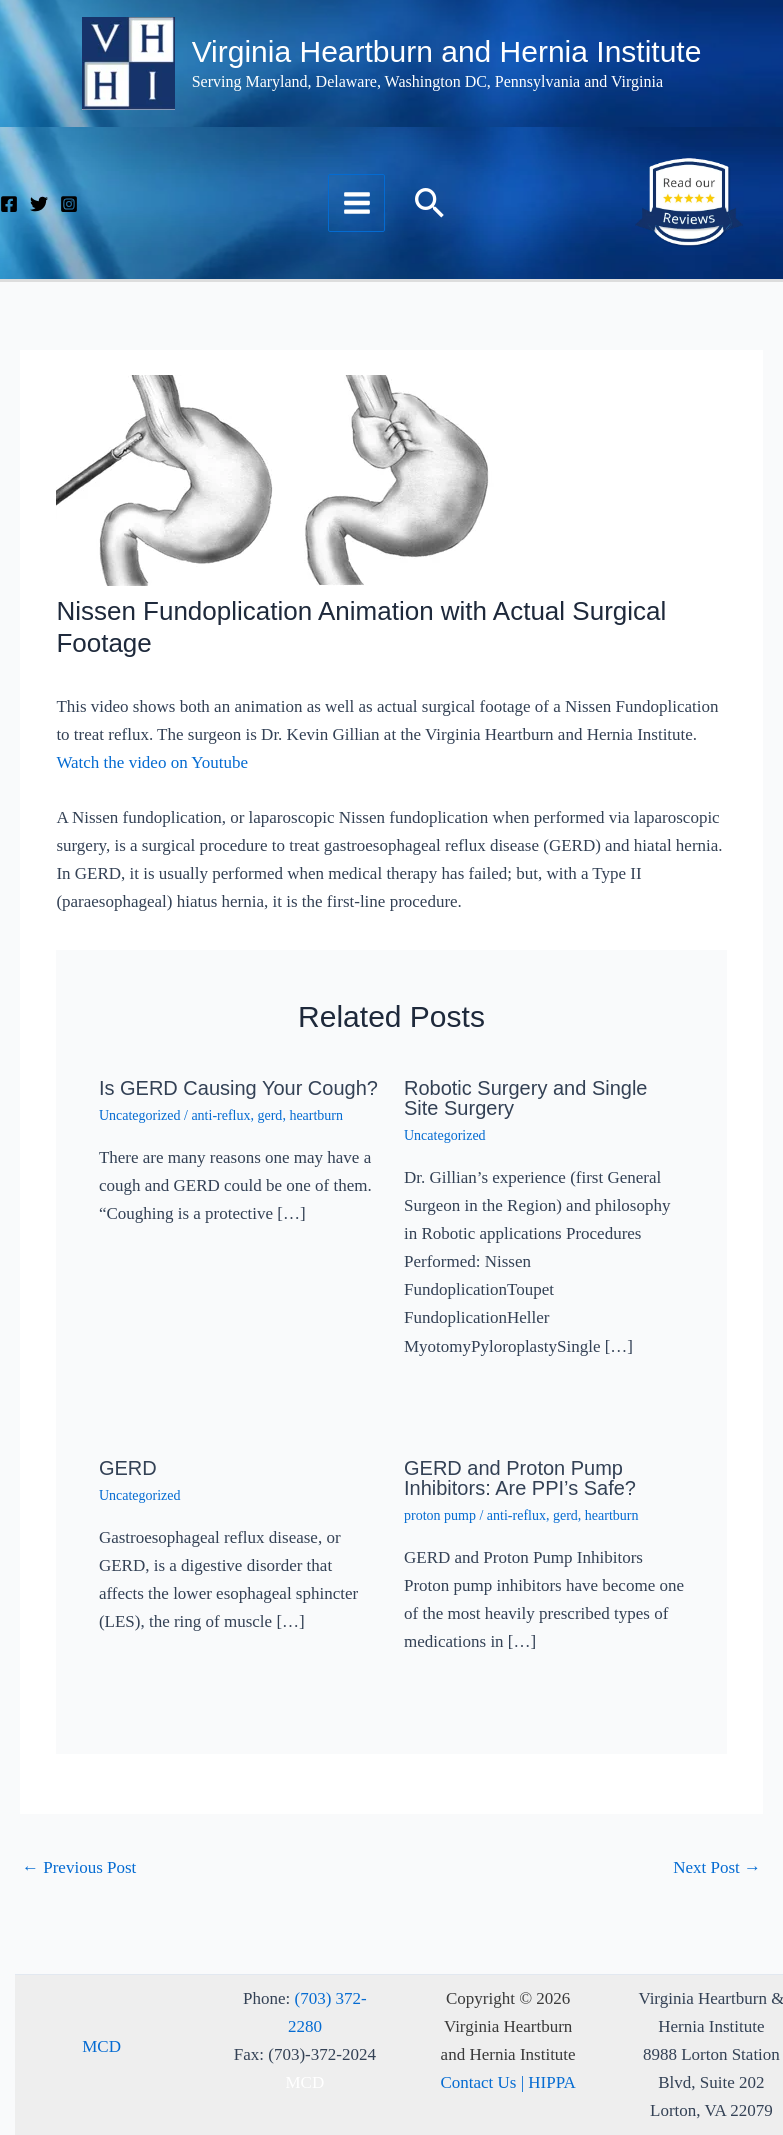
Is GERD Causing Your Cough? (238, 1088)
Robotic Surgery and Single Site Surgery (525, 1098)
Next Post (717, 1867)
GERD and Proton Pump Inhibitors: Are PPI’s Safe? (520, 1478)
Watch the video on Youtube (152, 762)
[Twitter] (39, 204)
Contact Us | (484, 2082)
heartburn (316, 1115)
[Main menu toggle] (357, 203)
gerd (269, 1115)
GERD (128, 1468)
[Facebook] (9, 204)
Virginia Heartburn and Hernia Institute (447, 51)
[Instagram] (69, 204)
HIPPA (552, 2082)
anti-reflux (220, 1115)
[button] (430, 202)
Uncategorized (140, 1115)
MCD (101, 2046)
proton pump (440, 1515)
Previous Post (79, 1867)
